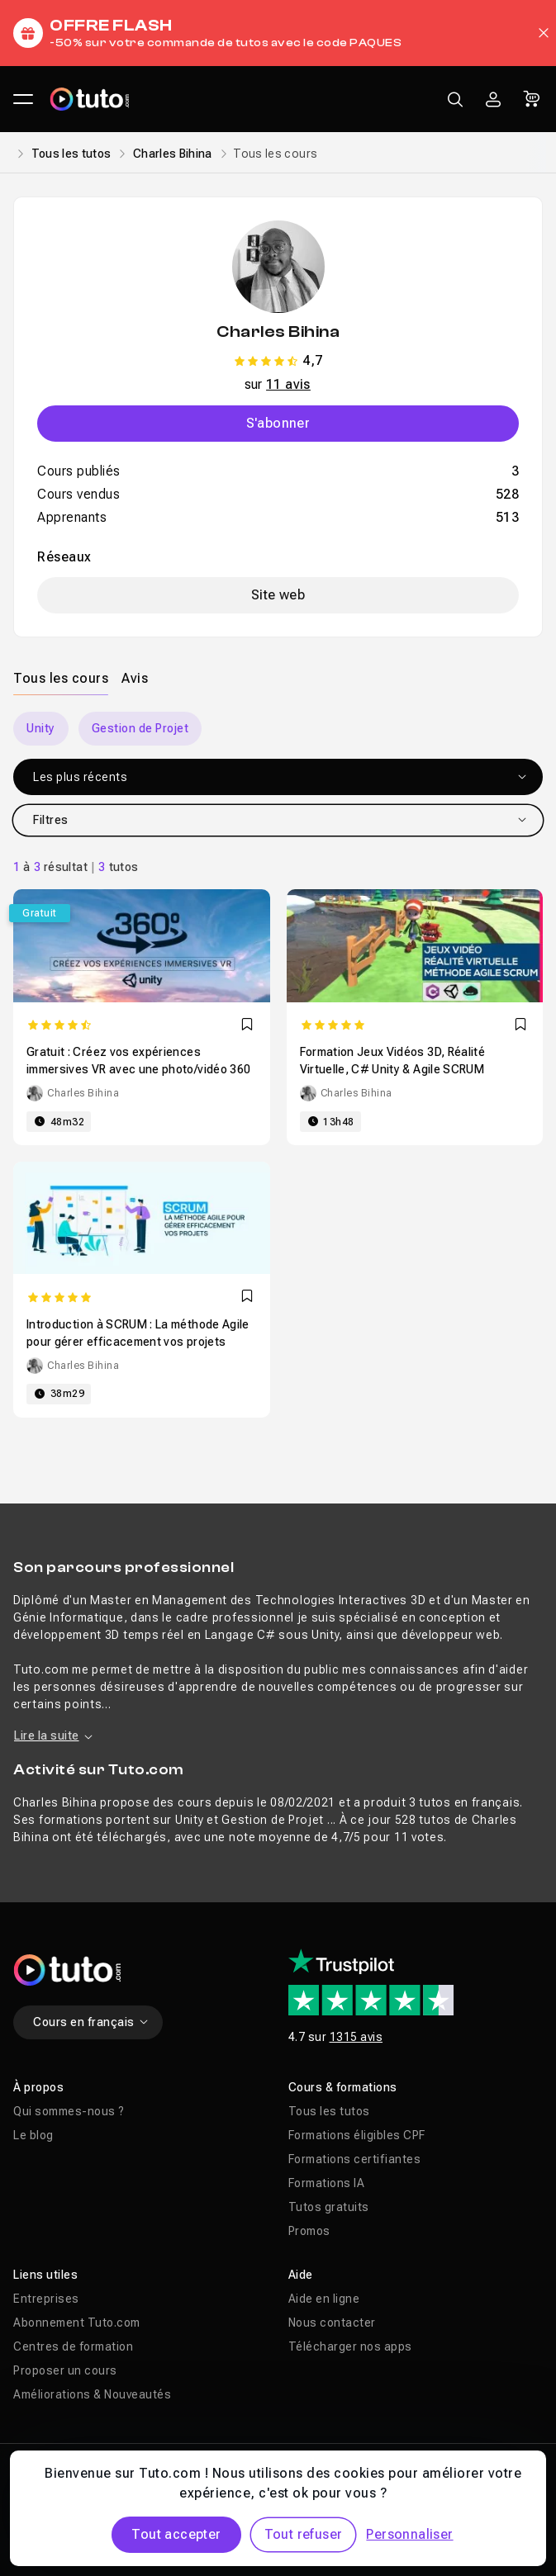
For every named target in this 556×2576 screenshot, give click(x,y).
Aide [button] (300, 2274)
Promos (309, 2230)
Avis (134, 678)
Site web (278, 595)
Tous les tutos (71, 153)
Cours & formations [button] (342, 2087)
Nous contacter (332, 2322)
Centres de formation (73, 2346)
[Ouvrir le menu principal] (23, 99)
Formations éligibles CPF (356, 2135)
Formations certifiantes (354, 2159)
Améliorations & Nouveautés (92, 2394)
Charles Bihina (172, 153)
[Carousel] (278, 729)
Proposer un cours (65, 2370)
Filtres (280, 819)
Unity (40, 728)
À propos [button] (38, 2087)
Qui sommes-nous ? (69, 2111)
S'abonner (278, 423)
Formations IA (326, 2183)
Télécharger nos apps (350, 2346)
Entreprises (46, 2298)
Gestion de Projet (140, 728)
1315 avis (356, 2036)
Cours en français (91, 2022)
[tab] (60, 678)
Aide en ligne (324, 2298)
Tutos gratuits (328, 2207)
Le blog (33, 2135)
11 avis (288, 384)
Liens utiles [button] (45, 2274)
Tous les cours (60, 678)
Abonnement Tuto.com (76, 2322)
